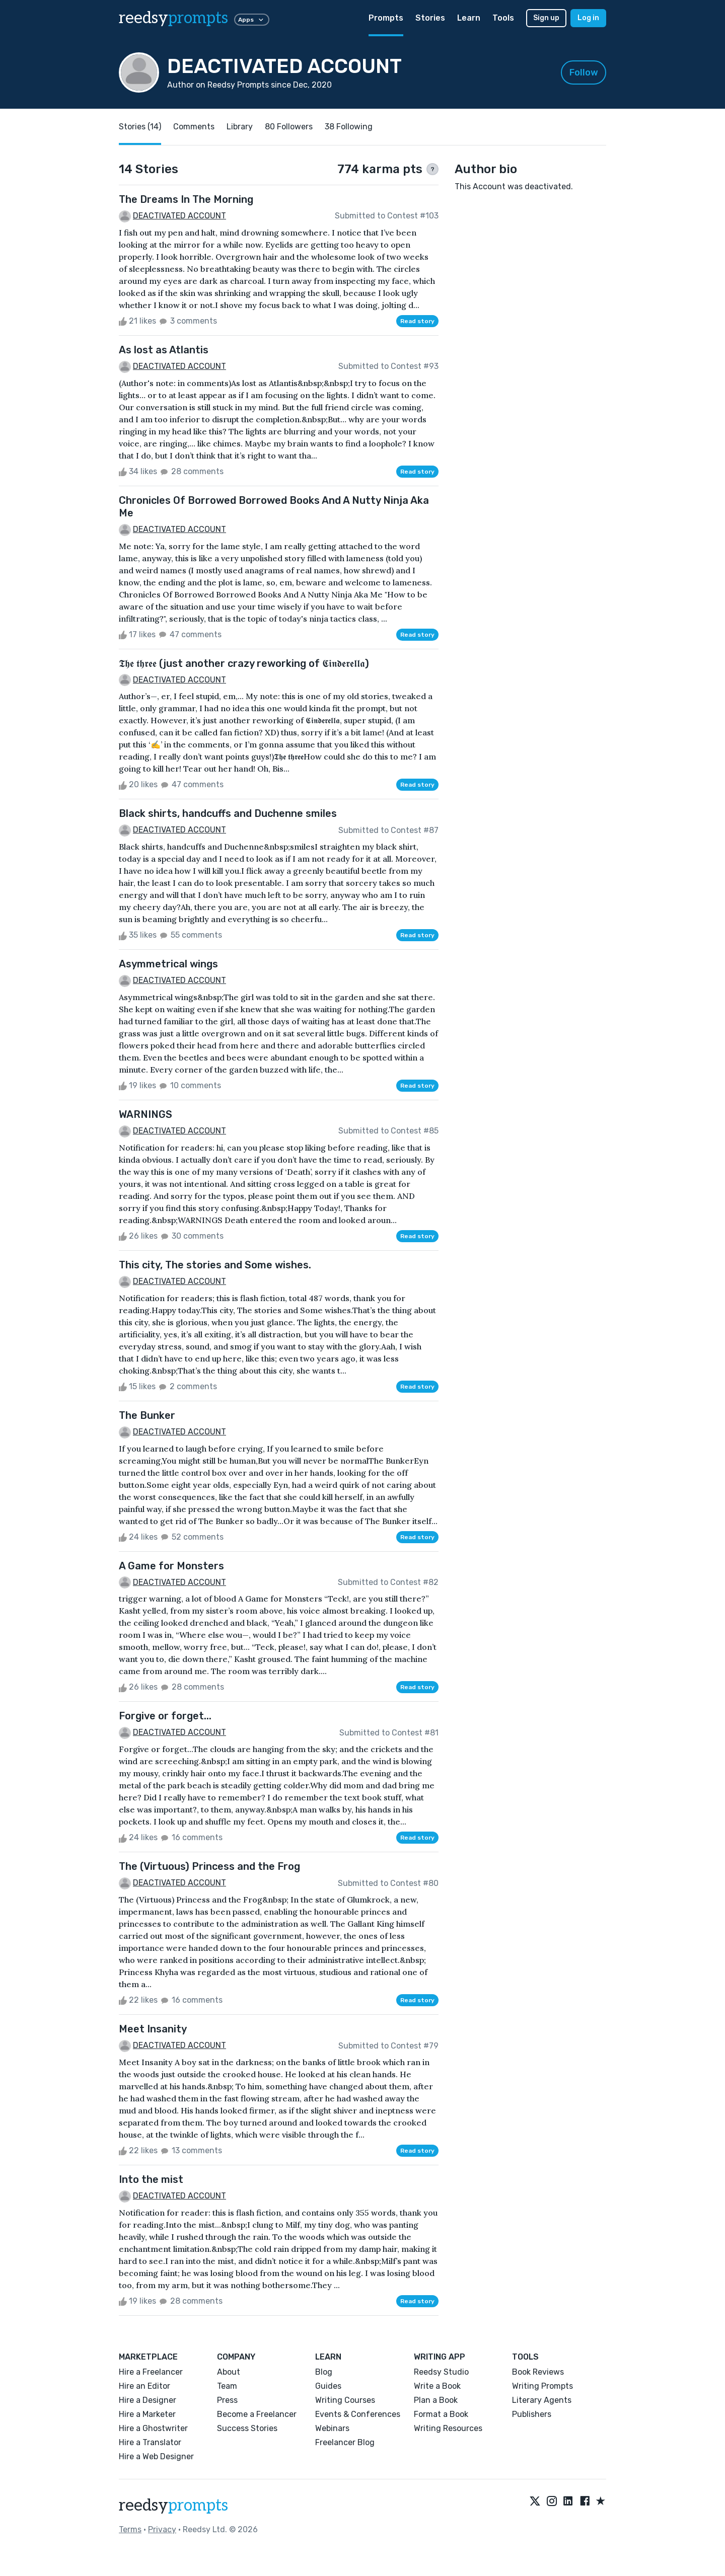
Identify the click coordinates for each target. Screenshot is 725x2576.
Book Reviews (538, 2372)
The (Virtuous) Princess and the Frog (209, 1866)
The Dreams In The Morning (186, 199)
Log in (588, 18)
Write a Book (437, 2386)
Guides (328, 2386)
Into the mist (151, 2179)
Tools (503, 18)
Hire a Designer (147, 2400)
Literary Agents (541, 2400)
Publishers (531, 2414)
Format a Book (441, 2414)
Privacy (162, 2529)
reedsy (173, 2505)
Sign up (546, 18)
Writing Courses (345, 2400)
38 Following (349, 126)
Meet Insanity (153, 2029)
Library (240, 126)
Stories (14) (140, 126)
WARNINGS (145, 1114)
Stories (430, 18)
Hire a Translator (150, 2442)
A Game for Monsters (171, 1566)
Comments (193, 126)
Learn (468, 18)
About (228, 2372)
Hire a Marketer (147, 2414)
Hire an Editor (144, 2386)
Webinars (332, 2428)
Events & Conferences (357, 2414)
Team (227, 2386)
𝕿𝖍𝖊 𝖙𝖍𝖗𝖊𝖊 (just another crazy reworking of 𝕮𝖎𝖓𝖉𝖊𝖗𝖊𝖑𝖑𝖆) (244, 663)
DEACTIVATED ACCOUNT (179, 215)
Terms (130, 2529)
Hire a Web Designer (156, 2456)
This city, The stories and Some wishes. (215, 1265)
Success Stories (247, 2428)
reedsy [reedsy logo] (173, 18)
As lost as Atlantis (163, 350)
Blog (323, 2372)
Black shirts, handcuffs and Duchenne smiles (228, 813)
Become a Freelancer (257, 2414)
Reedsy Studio (441, 2372)
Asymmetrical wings (168, 964)
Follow (583, 72)
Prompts (386, 18)
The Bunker (147, 1415)
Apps (251, 19)
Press (227, 2400)
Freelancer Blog (345, 2442)
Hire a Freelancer (151, 2372)
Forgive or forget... (165, 1716)
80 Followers (289, 126)
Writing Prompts (542, 2386)
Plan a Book (436, 2400)
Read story (417, 321)
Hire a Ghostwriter (153, 2428)
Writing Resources (448, 2428)
